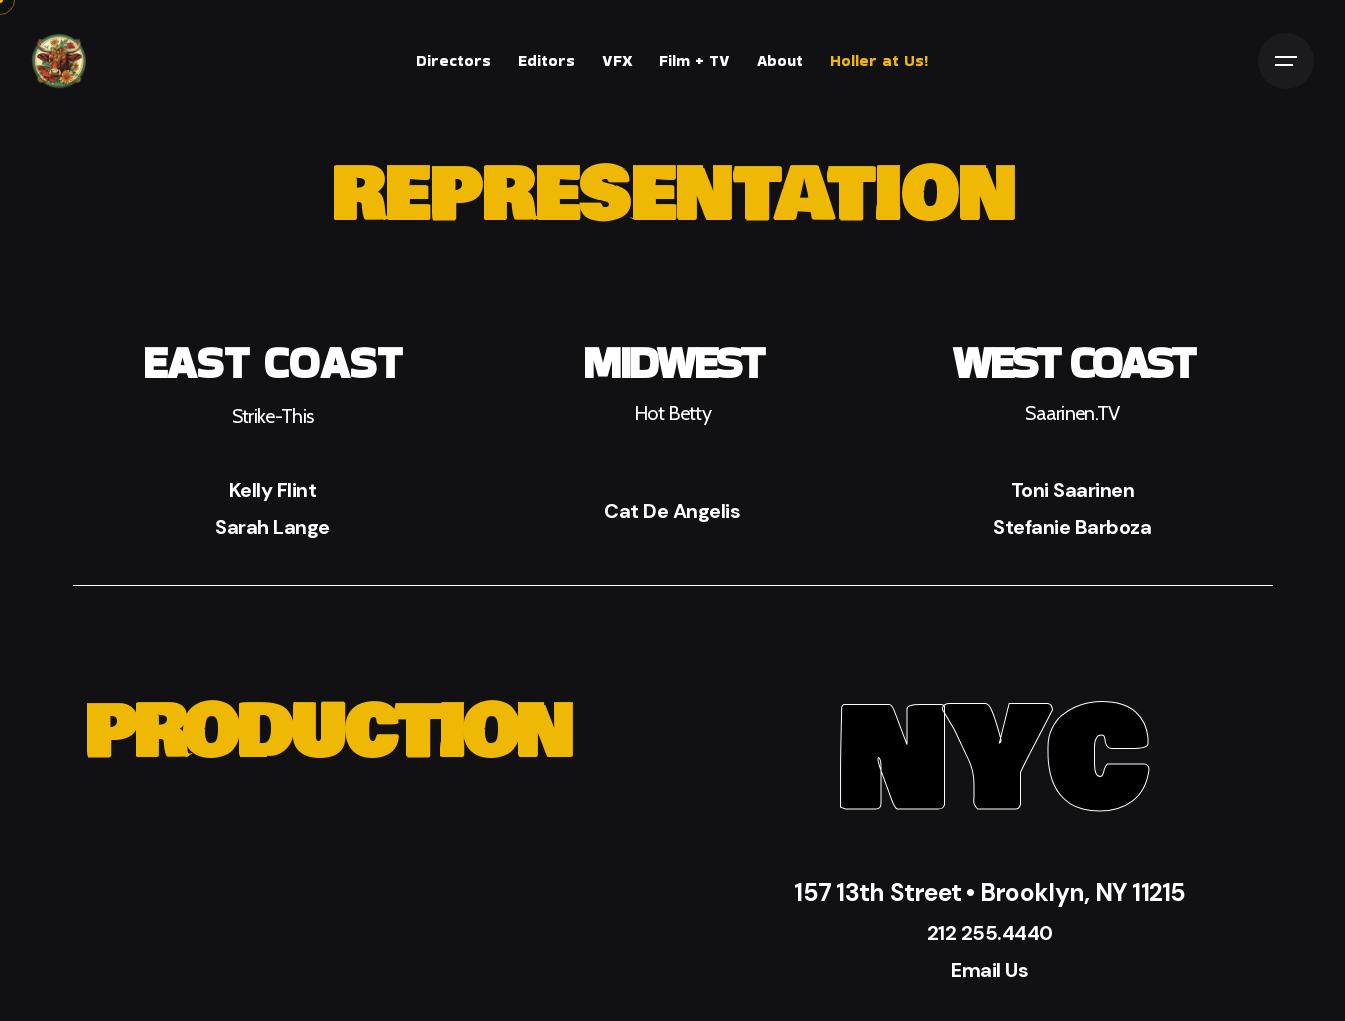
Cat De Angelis (672, 511)
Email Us (989, 970)
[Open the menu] (1286, 61)
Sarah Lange (272, 527)
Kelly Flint (273, 490)
